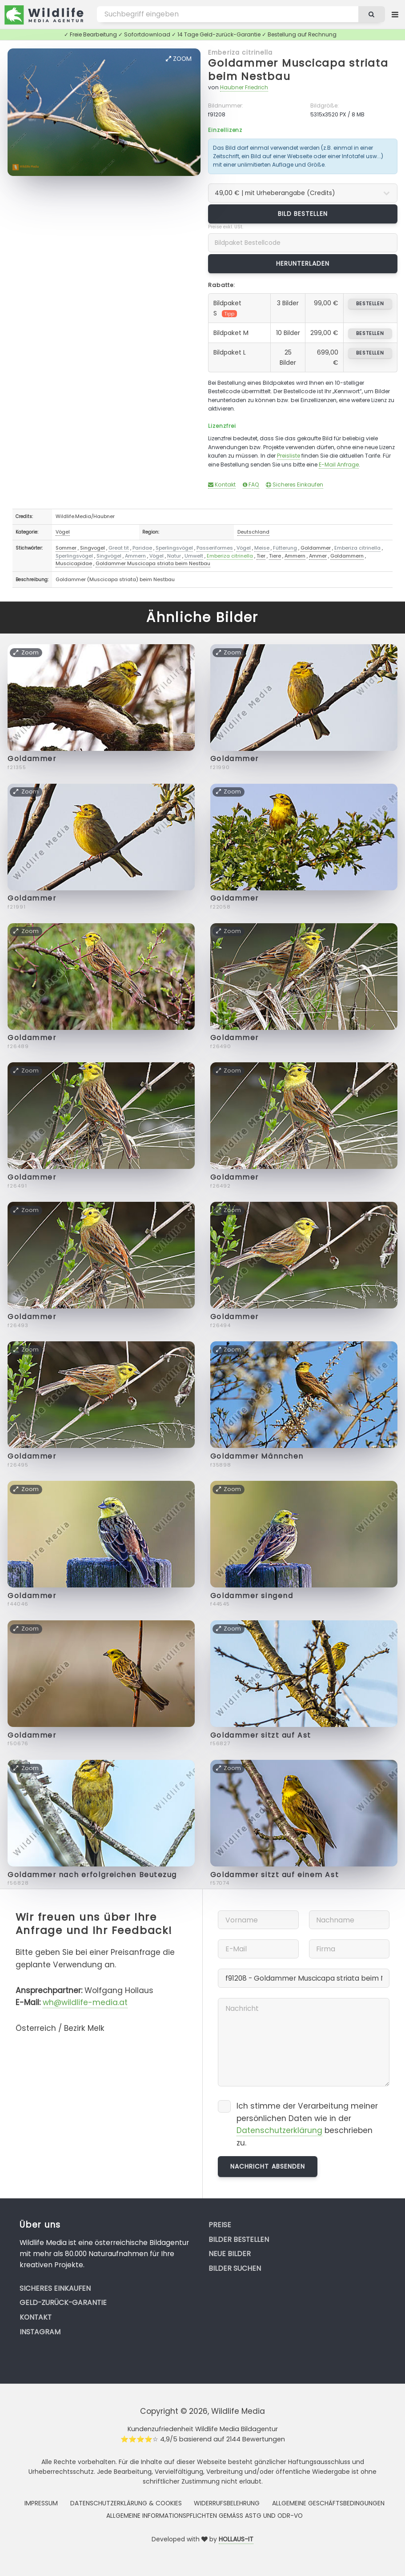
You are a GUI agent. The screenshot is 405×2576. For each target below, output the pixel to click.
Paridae (142, 547)
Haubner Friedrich (244, 87)
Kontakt (222, 484)
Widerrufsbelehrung (227, 2503)
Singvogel (92, 547)
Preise (220, 2224)
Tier (261, 555)
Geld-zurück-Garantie (63, 2302)
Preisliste (288, 455)
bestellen (370, 303)
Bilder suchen (235, 2268)
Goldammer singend (251, 1595)
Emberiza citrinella (240, 52)
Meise (261, 547)
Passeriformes (214, 547)
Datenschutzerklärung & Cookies (126, 2503)
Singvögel (108, 555)
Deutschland (253, 531)
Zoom (179, 58)
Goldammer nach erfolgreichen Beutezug (92, 1874)
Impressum (41, 2503)
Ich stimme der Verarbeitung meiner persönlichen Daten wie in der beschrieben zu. (307, 2124)
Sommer (66, 547)
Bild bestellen (303, 213)
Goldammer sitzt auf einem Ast (274, 1874)
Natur (174, 555)
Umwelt (193, 555)
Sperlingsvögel (174, 547)
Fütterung (285, 547)
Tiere (275, 555)
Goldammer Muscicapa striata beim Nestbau (298, 70)
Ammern (135, 555)
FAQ (251, 484)
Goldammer (316, 547)
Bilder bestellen (239, 2239)
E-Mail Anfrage (339, 464)
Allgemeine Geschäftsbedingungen (328, 2503)
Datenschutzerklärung (279, 2130)
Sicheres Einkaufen (294, 484)
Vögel (63, 531)
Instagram (40, 2332)
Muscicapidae (74, 563)
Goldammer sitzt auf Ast (260, 1735)
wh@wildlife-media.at (85, 2002)
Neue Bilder (230, 2253)
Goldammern (347, 555)
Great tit (118, 547)
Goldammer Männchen (257, 1456)
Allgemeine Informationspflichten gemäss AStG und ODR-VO (204, 2515)
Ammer (318, 555)
